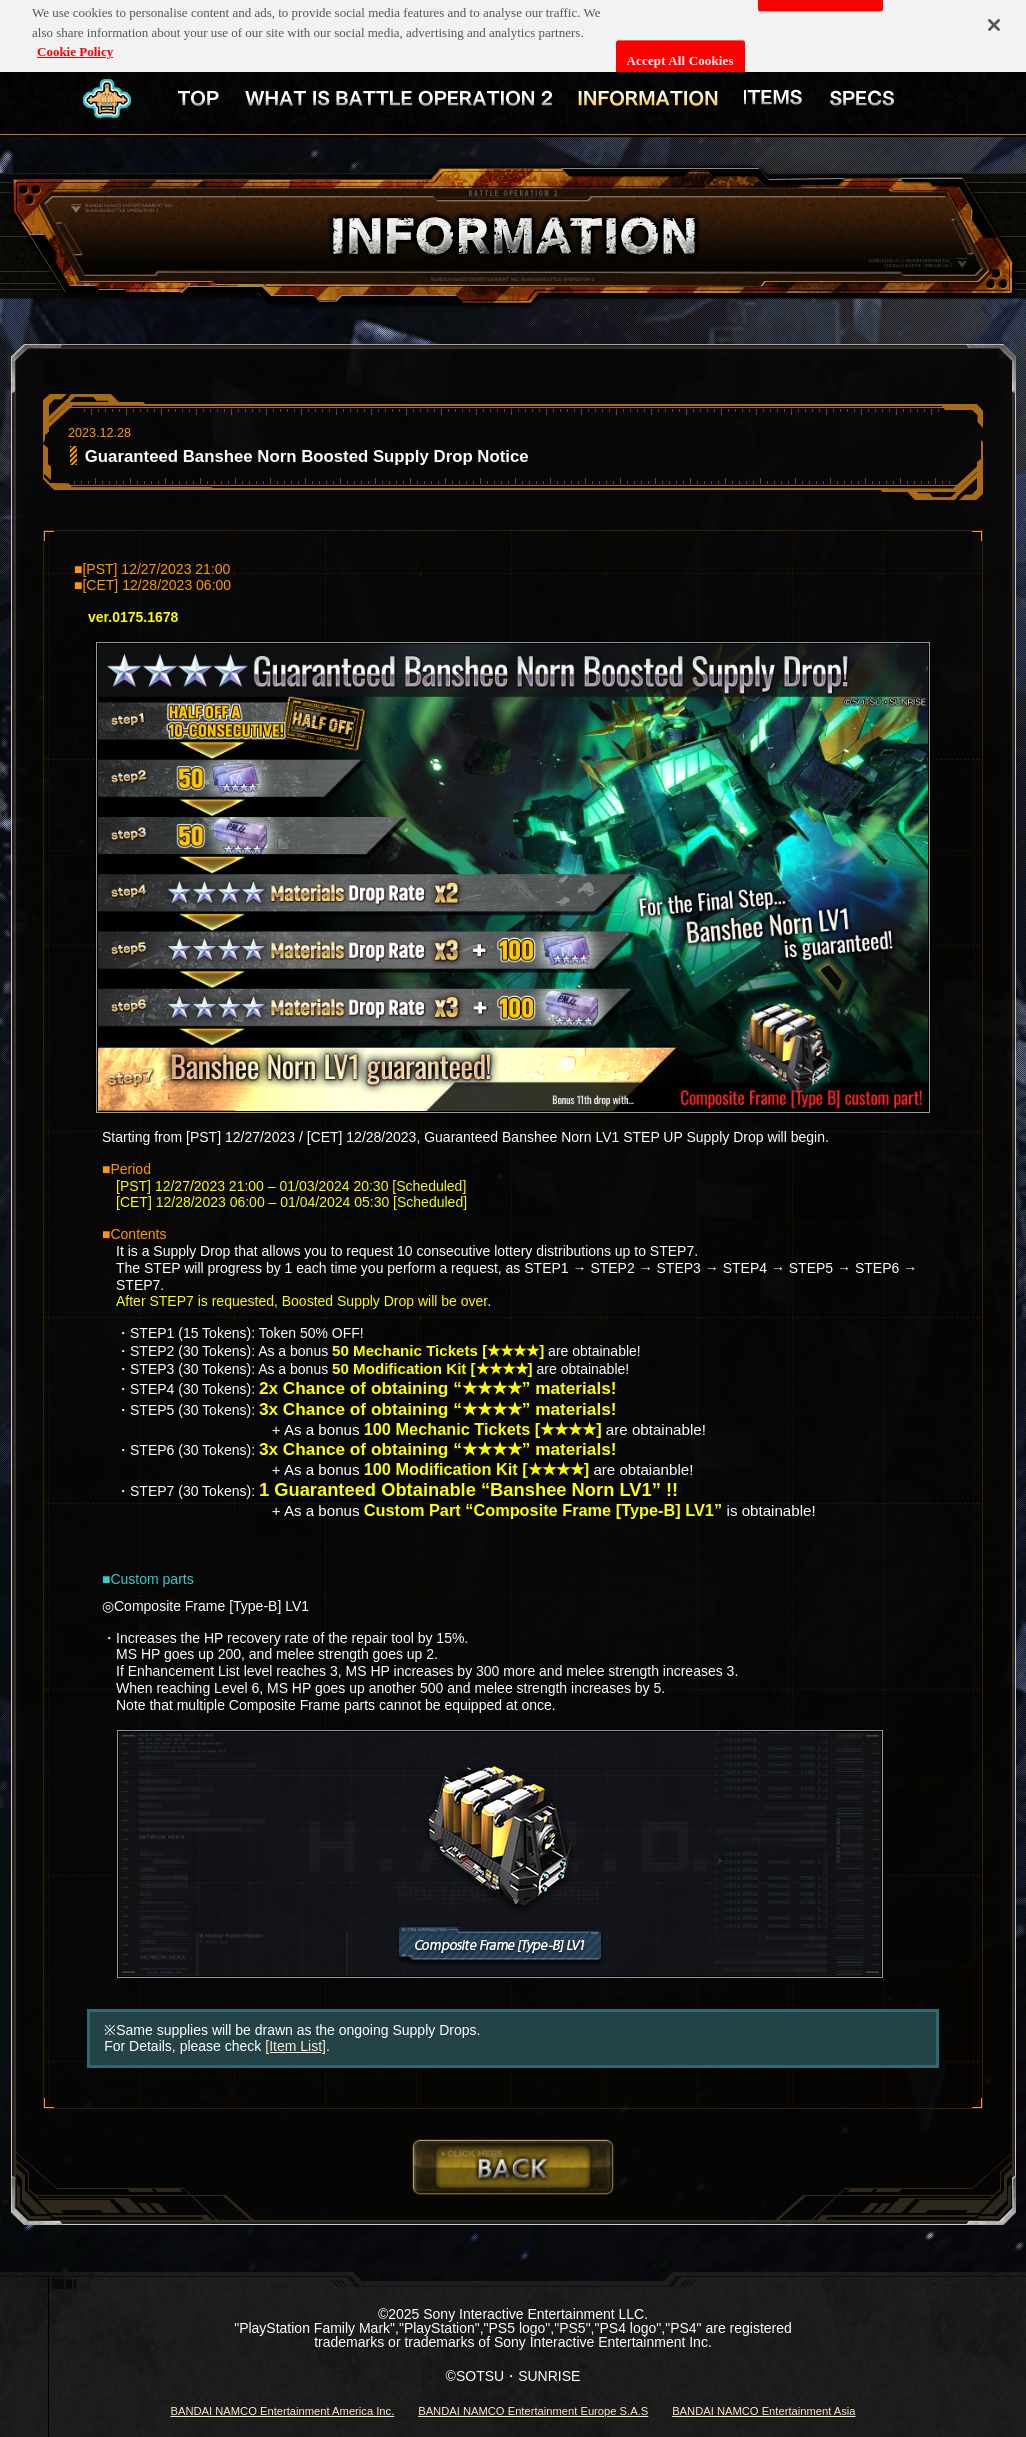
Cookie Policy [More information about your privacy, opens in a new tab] (75, 44)
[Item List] (295, 2046)
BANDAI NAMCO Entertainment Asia (763, 2411)
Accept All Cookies (680, 53)
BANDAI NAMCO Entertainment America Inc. (282, 2411)
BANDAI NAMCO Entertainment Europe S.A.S (533, 2411)
